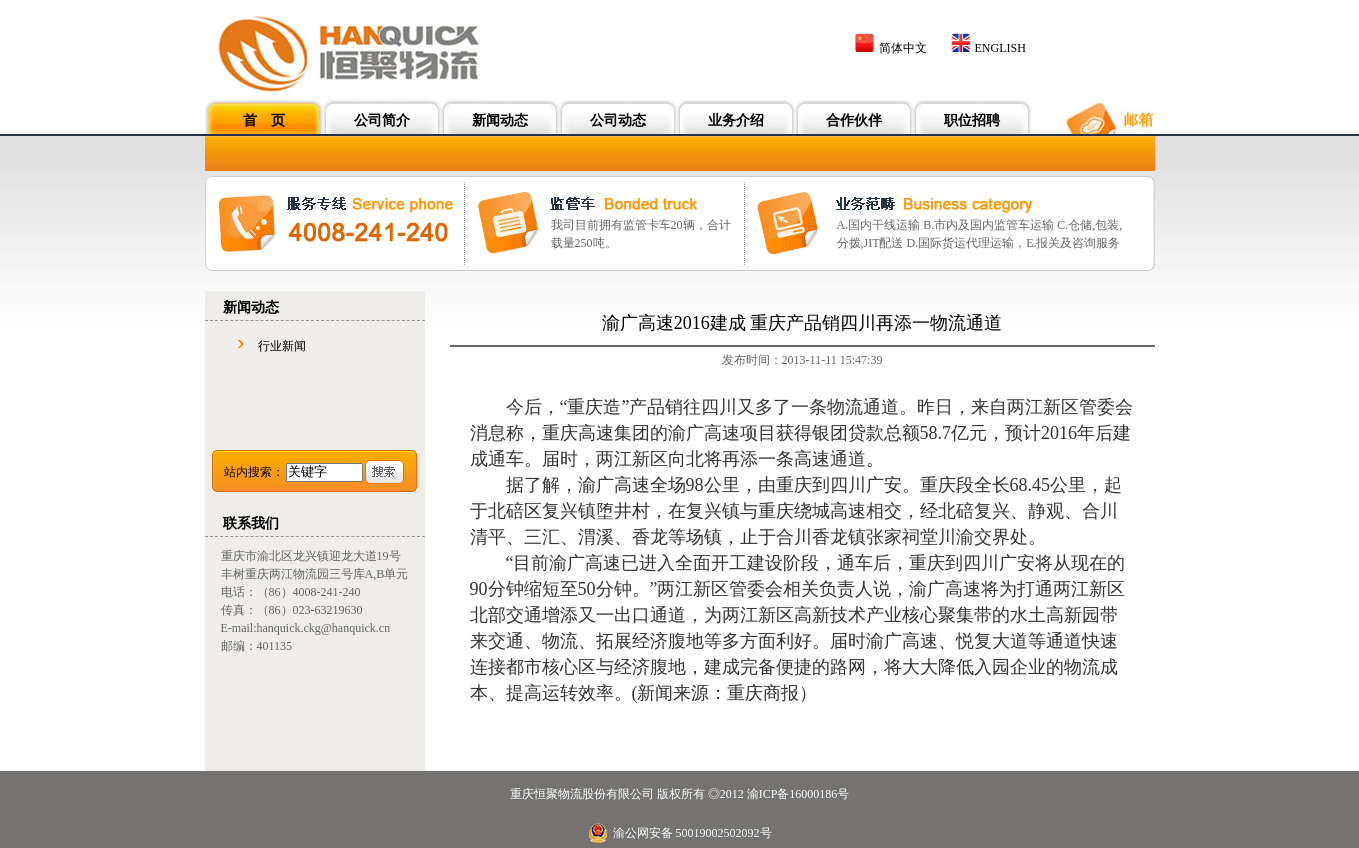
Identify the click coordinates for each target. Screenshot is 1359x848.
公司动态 (618, 120)
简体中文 (903, 48)
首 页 (264, 120)
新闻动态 (500, 120)
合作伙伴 (854, 120)
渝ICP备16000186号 (798, 794)
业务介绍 (736, 120)
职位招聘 (972, 120)
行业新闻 (282, 346)
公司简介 (382, 120)
